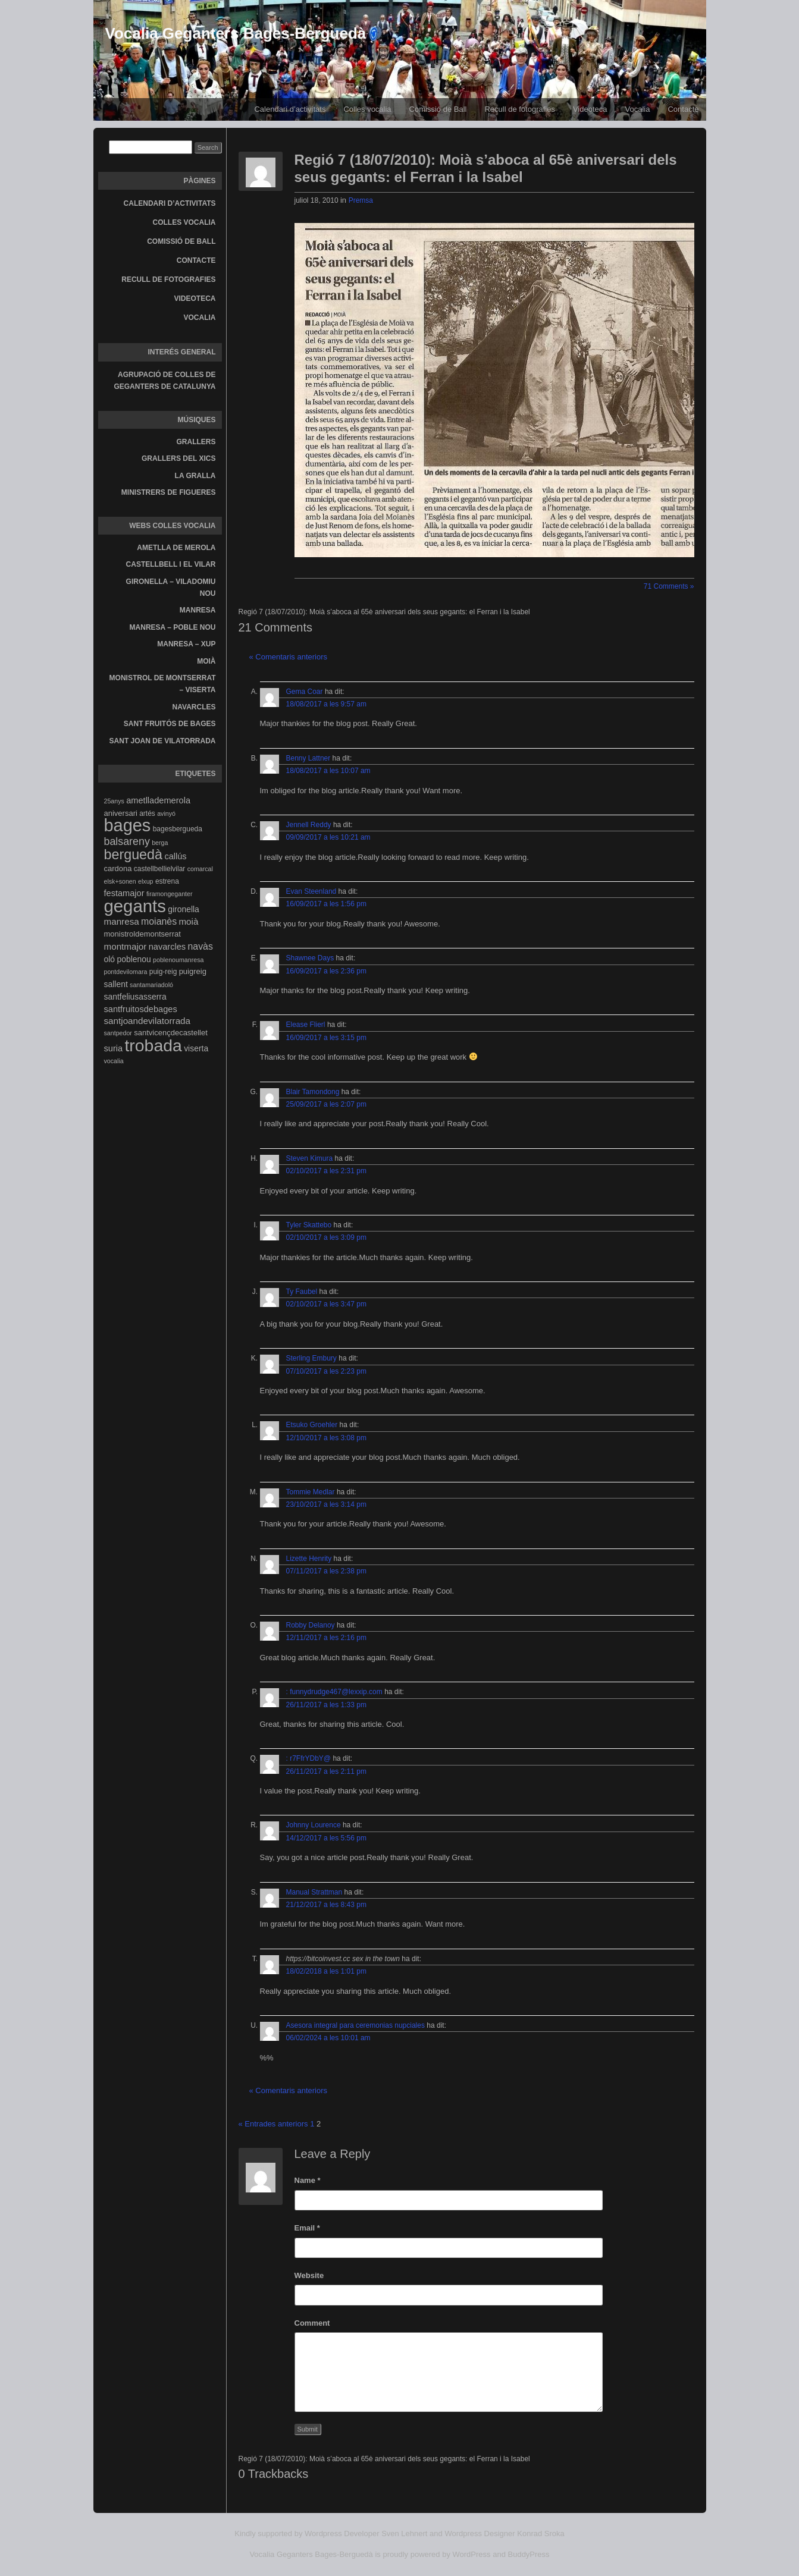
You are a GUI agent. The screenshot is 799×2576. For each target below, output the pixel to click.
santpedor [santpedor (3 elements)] (118, 1032)
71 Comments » (669, 586)
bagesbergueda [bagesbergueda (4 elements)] (177, 829)
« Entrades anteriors (273, 2123)
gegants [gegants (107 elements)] (135, 906)
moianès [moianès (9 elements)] (159, 921)
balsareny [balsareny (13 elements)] (127, 841)
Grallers (196, 442)
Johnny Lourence (313, 1825)
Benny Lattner (308, 758)
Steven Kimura (309, 1158)
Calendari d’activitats (289, 109)
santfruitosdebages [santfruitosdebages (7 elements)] (140, 1009)
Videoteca (590, 109)
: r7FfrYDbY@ (308, 1758)
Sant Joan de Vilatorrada (162, 741)
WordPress (472, 2554)
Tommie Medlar (310, 1492)
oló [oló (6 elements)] (109, 959)
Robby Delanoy (310, 1625)
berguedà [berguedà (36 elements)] (133, 854)
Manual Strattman (314, 1892)
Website (309, 2275)
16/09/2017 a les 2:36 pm (326, 971)
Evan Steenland (311, 891)
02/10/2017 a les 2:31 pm (326, 1171)
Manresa (198, 610)
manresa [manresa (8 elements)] (121, 921)
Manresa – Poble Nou (173, 627)
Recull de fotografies (519, 109)
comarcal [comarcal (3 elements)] (200, 868)
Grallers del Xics (178, 458)
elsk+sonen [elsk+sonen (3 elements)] (120, 881)
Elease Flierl (305, 1024)
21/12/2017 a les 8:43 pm (326, 1904)
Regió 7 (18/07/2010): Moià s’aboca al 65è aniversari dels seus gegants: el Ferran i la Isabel (485, 168)
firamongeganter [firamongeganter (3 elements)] (169, 893)
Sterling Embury (311, 1358)
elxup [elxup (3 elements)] (145, 881)
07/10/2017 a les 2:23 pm (326, 1371)
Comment (312, 2323)
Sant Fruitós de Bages (170, 724)
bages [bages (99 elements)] (127, 825)
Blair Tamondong (313, 1092)
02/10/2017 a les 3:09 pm (326, 1237)
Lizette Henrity (309, 1558)
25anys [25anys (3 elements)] (114, 801)
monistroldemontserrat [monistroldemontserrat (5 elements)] (142, 933)
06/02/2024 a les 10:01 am (328, 2038)
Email (307, 2227)
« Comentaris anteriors (288, 656)
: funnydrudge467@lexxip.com (334, 1692)
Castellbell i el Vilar (171, 564)
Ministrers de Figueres (168, 492)
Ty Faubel (302, 1291)
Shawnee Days (310, 958)
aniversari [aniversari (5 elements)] (120, 813)
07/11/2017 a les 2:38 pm (326, 1571)
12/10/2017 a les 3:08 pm (326, 1438)
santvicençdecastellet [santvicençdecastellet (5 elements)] (171, 1032)
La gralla (195, 476)
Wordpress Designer (479, 2533)
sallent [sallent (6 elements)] (116, 984)
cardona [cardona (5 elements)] (118, 868)
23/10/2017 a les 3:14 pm (326, 1504)
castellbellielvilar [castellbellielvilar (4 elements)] (159, 869)
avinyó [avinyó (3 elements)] (166, 813)
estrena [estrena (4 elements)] (167, 881)
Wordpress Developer (342, 2533)
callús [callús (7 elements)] (175, 856)
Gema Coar (304, 691)
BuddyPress (529, 2554)
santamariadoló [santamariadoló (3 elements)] (151, 984)
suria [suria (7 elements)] (113, 1048)
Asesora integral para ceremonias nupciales (355, 2025)
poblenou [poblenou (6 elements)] (134, 959)
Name (307, 2180)
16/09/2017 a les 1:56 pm (326, 904)
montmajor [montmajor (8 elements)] (125, 946)
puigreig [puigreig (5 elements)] (192, 971)
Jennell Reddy (308, 825)
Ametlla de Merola (176, 548)
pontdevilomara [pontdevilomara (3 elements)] (126, 971)
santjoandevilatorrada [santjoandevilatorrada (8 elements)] (147, 1021)
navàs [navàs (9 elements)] (199, 946)
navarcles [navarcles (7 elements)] (167, 946)
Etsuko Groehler (312, 1425)
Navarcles (194, 707)
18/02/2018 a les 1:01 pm (326, 1971)
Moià (206, 661)
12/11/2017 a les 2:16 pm (326, 1637)
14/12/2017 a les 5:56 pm (326, 1838)
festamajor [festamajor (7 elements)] (124, 893)
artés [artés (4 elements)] (147, 813)
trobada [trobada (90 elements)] (152, 1045)
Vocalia (637, 109)
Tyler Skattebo (309, 1225)
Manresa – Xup (186, 644)
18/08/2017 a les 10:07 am (328, 770)
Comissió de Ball (438, 109)
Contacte (683, 109)
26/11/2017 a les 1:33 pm (326, 1705)
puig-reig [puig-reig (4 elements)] (163, 971)
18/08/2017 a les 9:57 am (326, 704)
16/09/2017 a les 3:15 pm (326, 1037)
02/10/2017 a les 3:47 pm (326, 1304)
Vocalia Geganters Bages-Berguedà (235, 33)
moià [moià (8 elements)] (188, 921)
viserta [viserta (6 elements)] (196, 1048)
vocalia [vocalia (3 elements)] (114, 1060)
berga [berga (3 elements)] (160, 842)
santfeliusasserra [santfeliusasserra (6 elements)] (135, 996)
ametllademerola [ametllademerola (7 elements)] (158, 800)
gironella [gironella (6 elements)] (183, 909)
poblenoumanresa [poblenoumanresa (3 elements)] (178, 959)
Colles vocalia (367, 109)
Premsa (361, 200)
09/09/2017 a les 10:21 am (328, 837)
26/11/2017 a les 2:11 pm (326, 1771)
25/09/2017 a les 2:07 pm (326, 1104)
